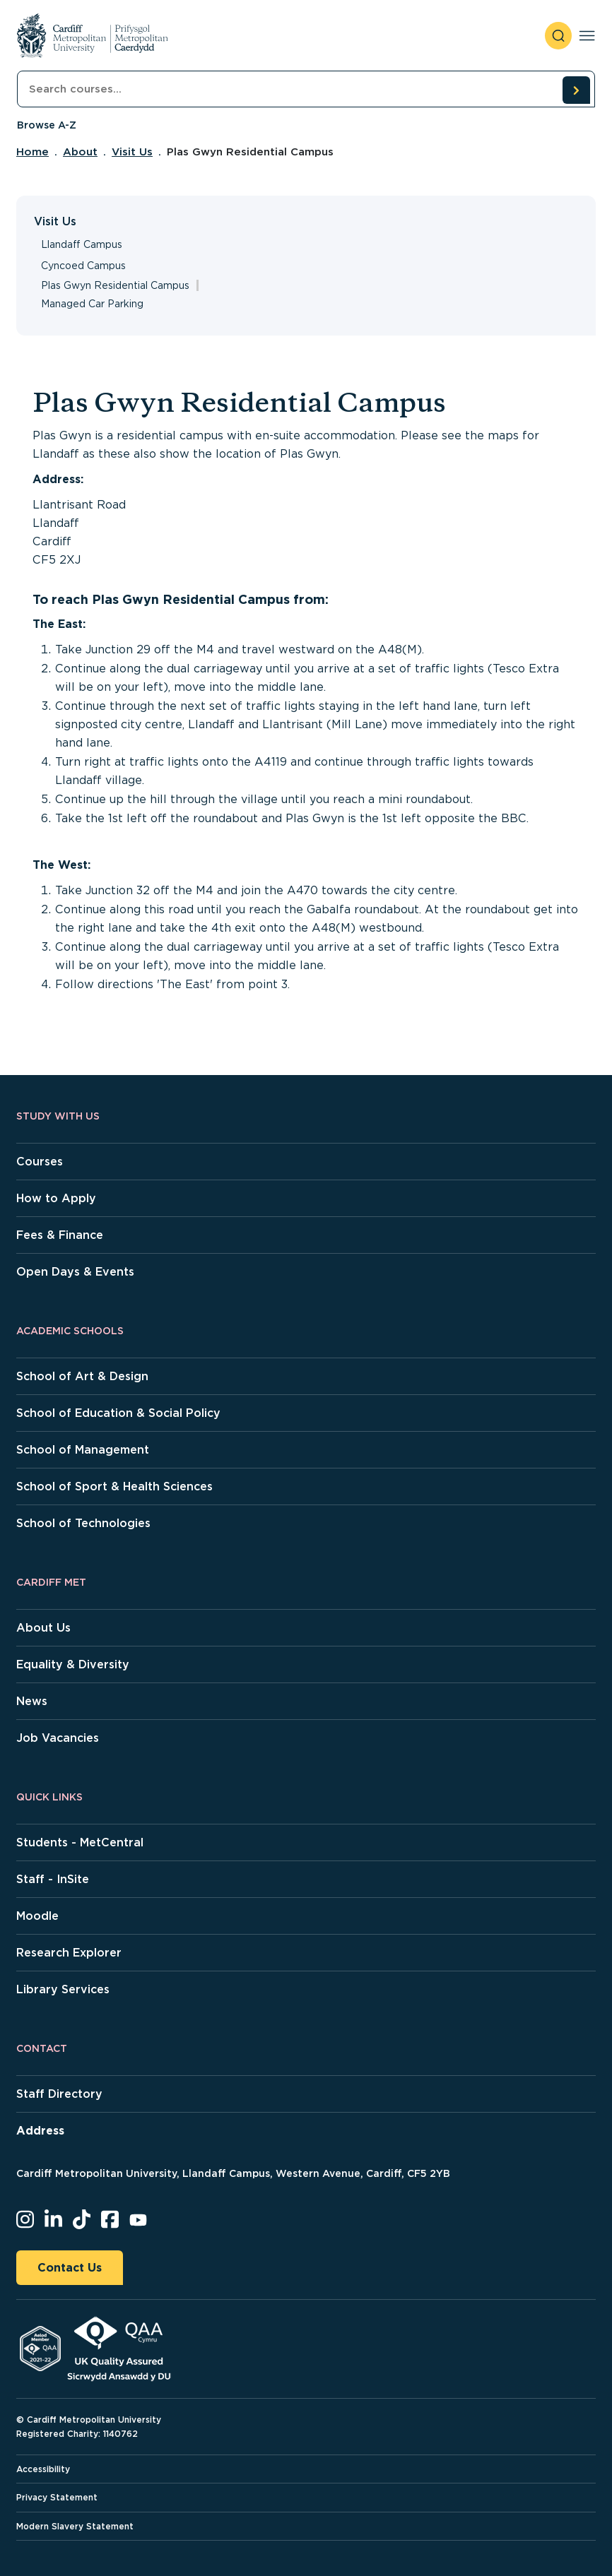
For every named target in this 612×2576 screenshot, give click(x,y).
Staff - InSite (52, 1879)
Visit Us (132, 152)
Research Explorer (69, 1952)
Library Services (63, 1989)
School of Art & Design (82, 1376)
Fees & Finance (59, 1235)
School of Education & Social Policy (118, 1413)
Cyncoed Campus (83, 265)
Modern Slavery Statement (75, 2526)
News (31, 1701)
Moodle (37, 1916)
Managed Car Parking (92, 303)
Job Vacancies (57, 1738)
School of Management (82, 1449)
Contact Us (69, 2267)
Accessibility (43, 2469)
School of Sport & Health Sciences (114, 1486)
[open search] (558, 35)
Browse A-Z (46, 125)
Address (40, 2130)
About (80, 152)
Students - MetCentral (79, 1842)
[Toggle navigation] (587, 35)
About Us (43, 1627)
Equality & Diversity (72, 1664)
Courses (39, 1161)
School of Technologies (83, 1523)
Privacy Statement (57, 2497)
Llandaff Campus (81, 244)
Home (32, 152)
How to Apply (56, 1198)
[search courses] (576, 89)
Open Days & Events (75, 1271)
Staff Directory (59, 2094)
